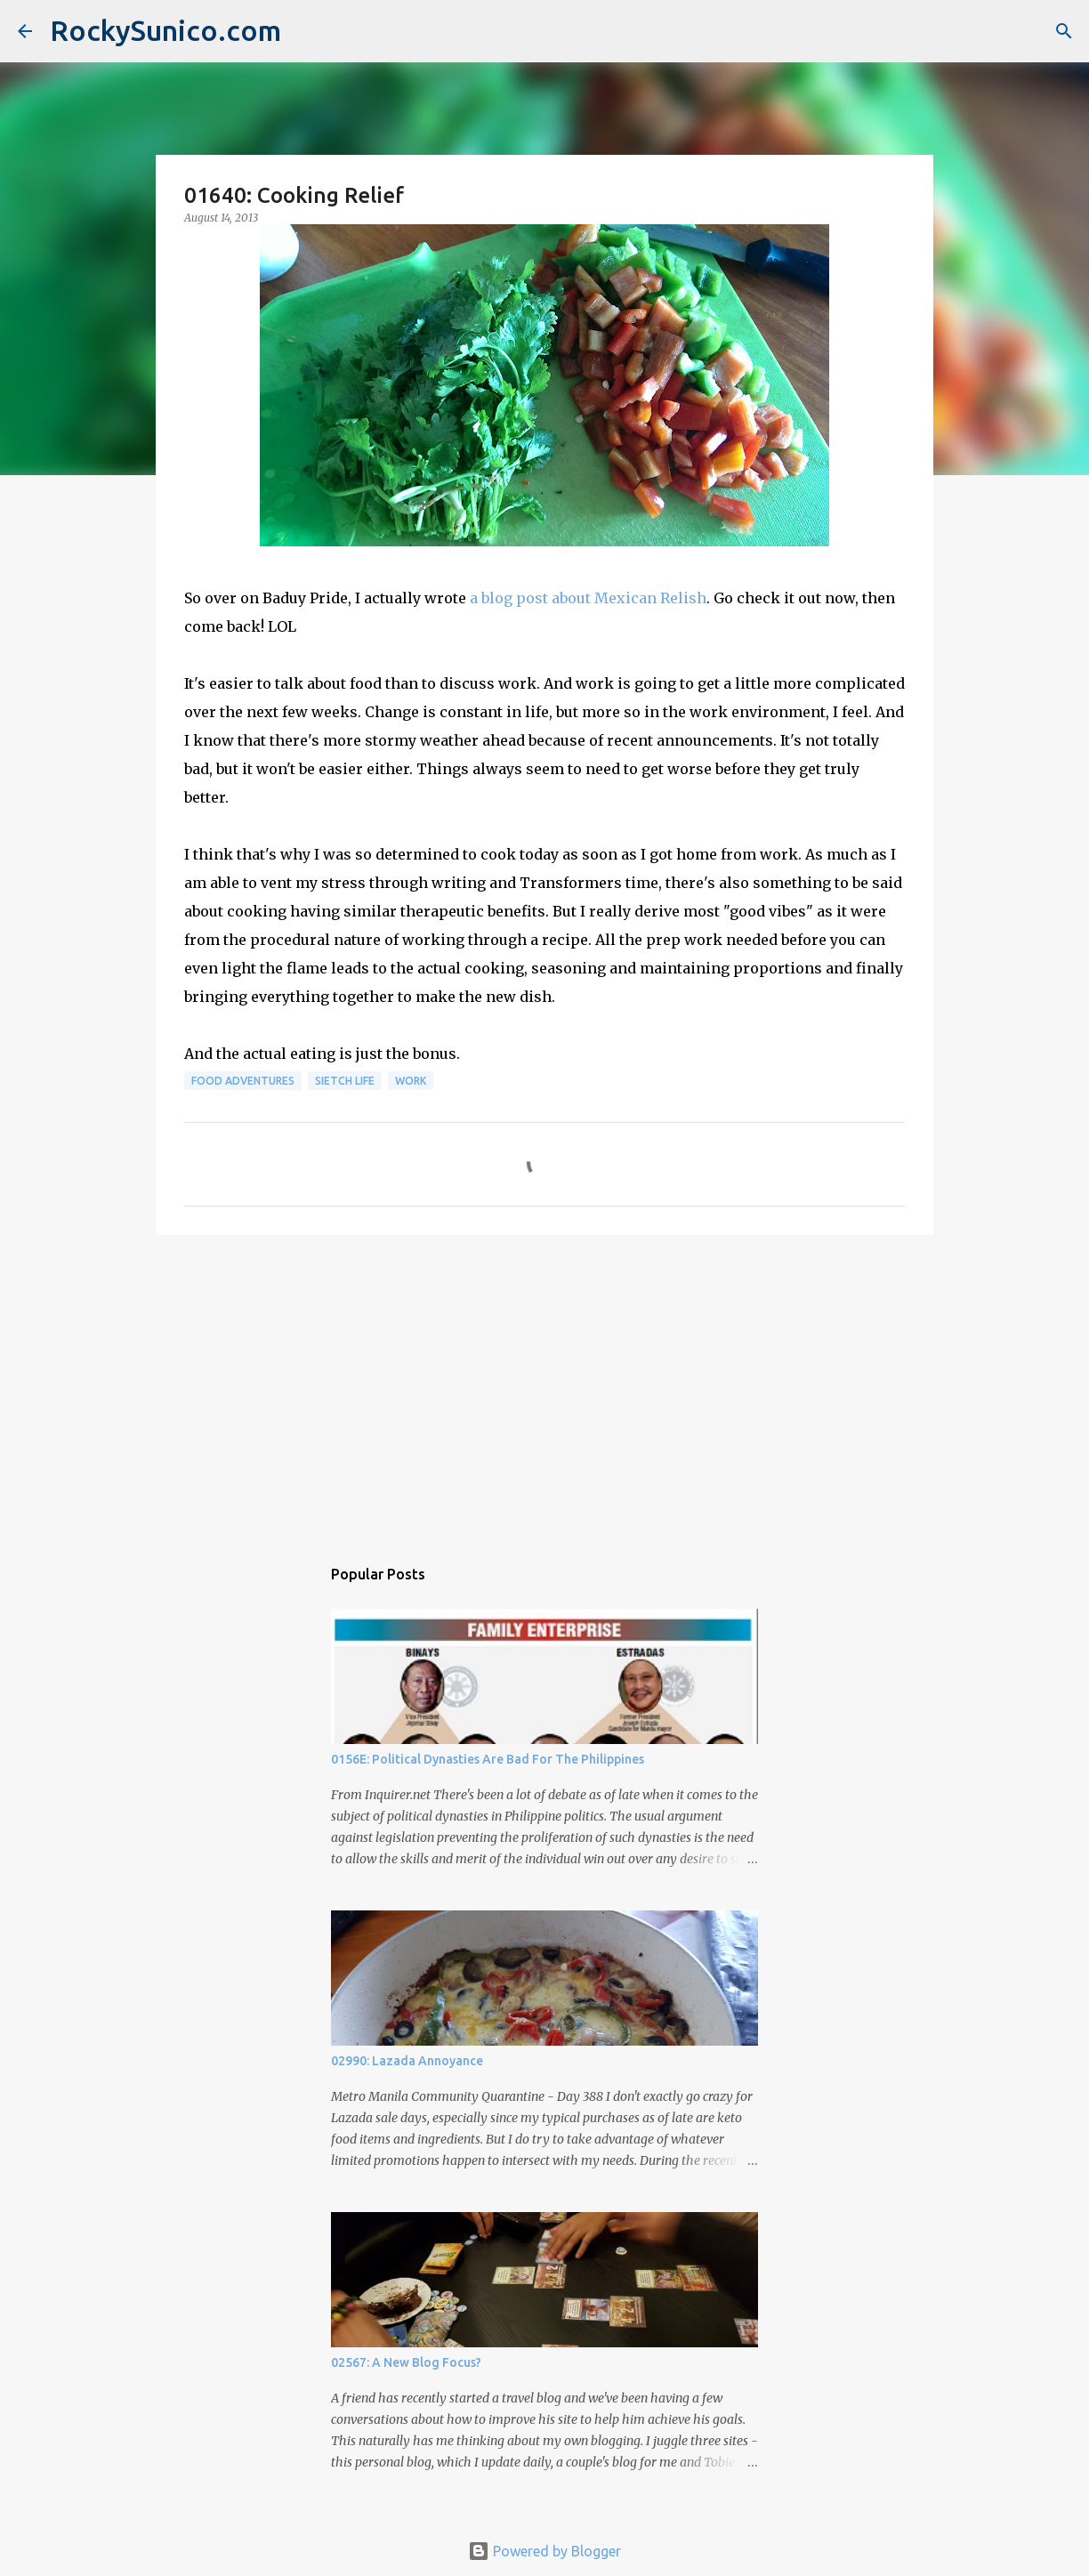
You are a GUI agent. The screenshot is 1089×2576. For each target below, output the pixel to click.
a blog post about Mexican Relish (588, 598)
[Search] (1064, 31)
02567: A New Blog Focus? (406, 2362)
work (410, 1080)
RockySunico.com (165, 30)
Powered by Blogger (544, 2551)
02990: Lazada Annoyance (407, 2061)
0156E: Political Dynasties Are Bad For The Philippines (487, 1759)
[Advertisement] (544, 1386)
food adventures (242, 1080)
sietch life (345, 1080)
